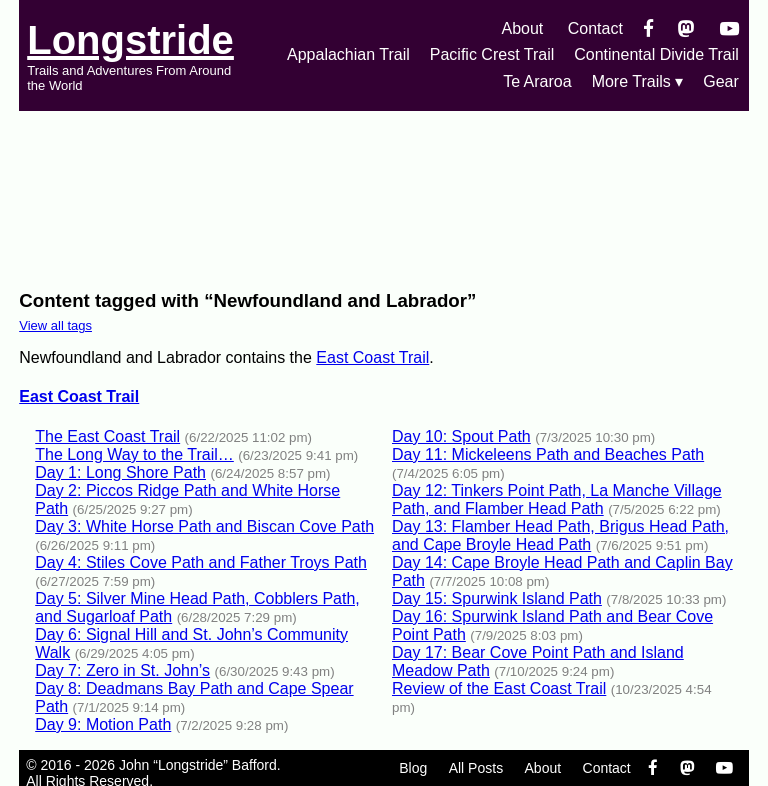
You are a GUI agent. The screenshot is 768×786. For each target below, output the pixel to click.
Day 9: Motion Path (103, 724)
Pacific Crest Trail (492, 54)
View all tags (55, 325)
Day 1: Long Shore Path (120, 472)
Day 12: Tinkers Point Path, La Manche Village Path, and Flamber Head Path (557, 499)
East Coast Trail (372, 357)
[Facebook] (648, 28)
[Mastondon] (686, 28)
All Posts (476, 768)
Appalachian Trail (348, 54)
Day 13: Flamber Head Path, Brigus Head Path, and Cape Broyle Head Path (560, 535)
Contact (595, 28)
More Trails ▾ (638, 81)
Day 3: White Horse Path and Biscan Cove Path (204, 526)
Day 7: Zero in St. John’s (122, 670)
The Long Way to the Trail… (134, 454)
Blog (413, 768)
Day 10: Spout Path (461, 436)
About (522, 28)
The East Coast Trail (107, 436)
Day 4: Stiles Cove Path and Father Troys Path (201, 562)
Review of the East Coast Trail (499, 688)
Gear (721, 81)
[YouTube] (729, 28)
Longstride (130, 40)
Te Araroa (537, 81)
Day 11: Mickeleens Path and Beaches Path (548, 454)
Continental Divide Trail (656, 54)
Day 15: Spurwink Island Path (497, 598)
